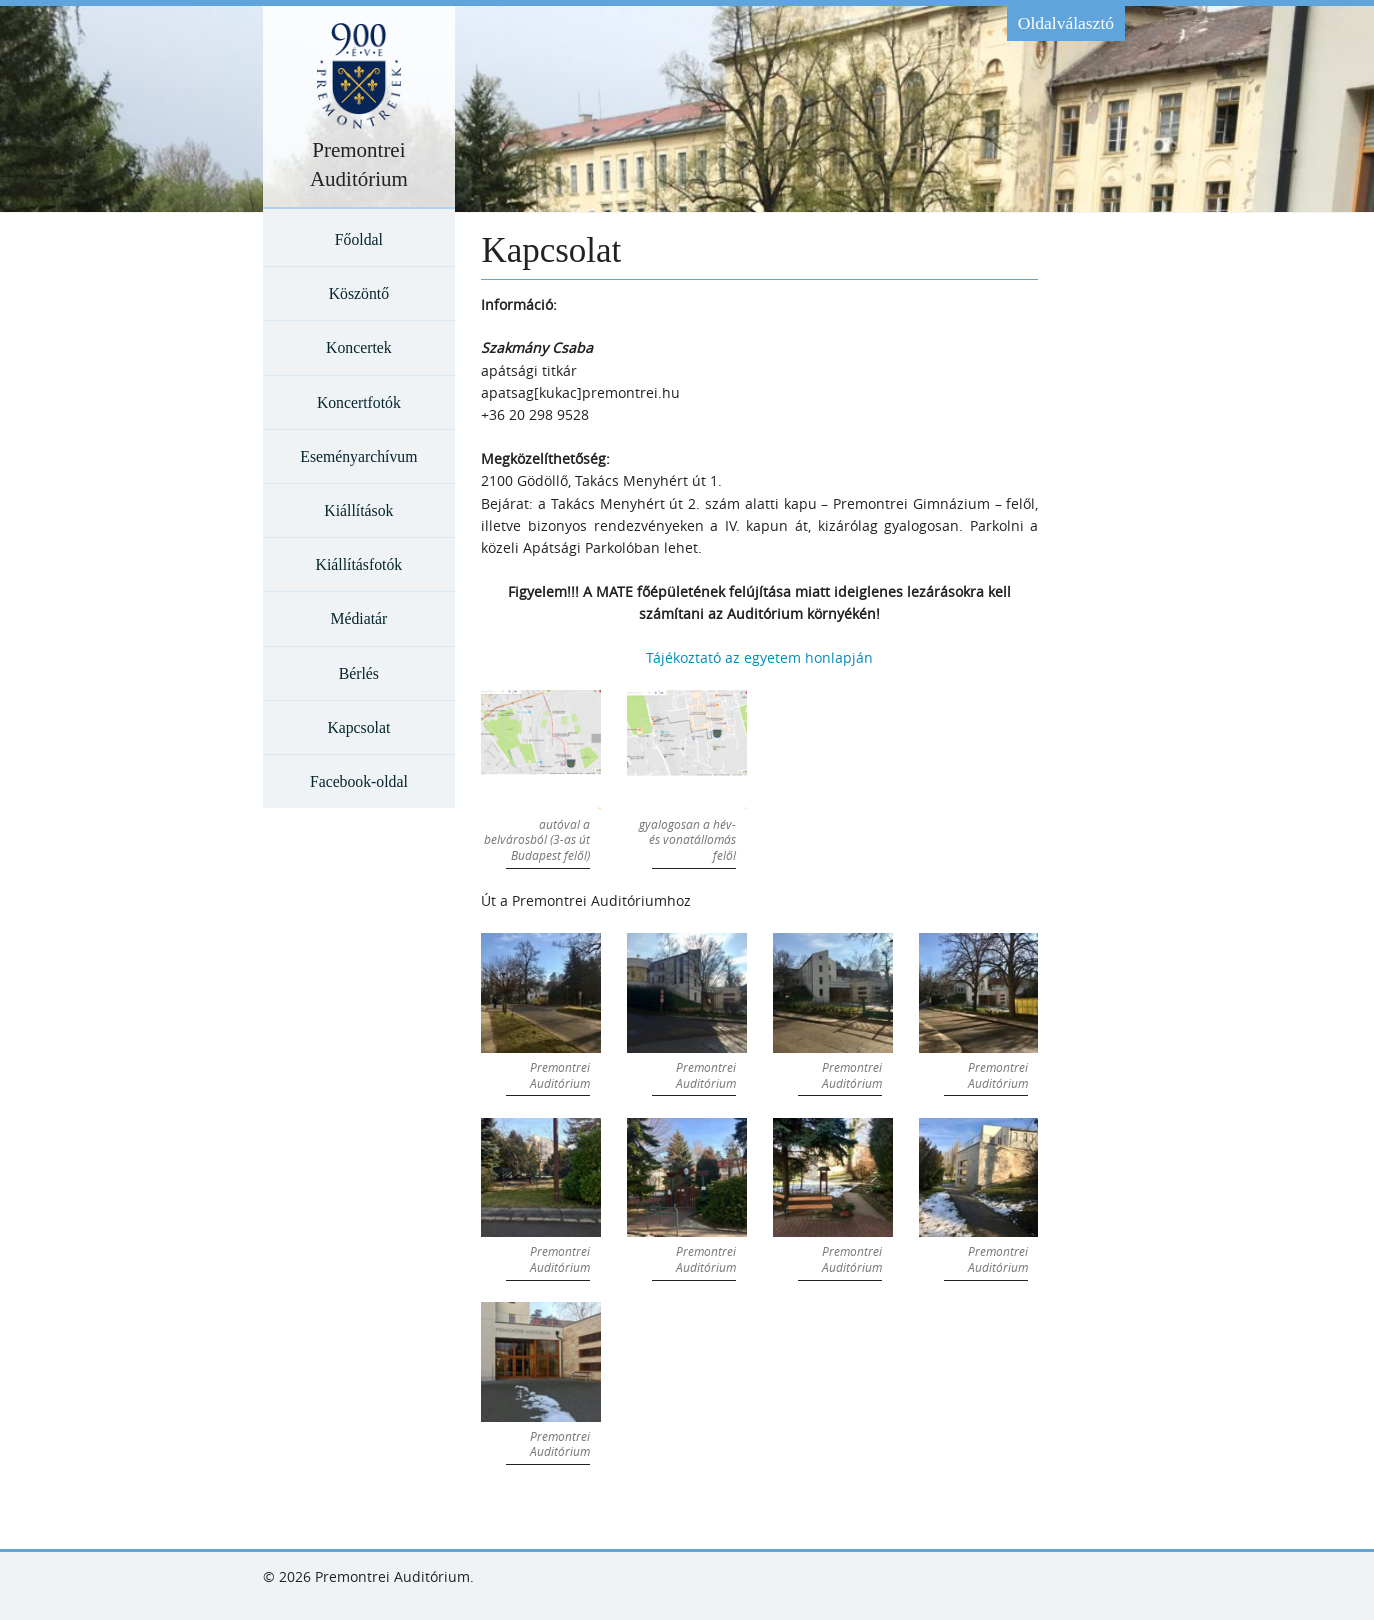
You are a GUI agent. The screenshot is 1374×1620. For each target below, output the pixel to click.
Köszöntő (359, 293)
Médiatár (358, 618)
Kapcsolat (358, 727)
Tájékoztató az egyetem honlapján (759, 657)
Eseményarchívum (358, 456)
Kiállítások (358, 510)
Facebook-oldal (359, 781)
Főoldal (359, 239)
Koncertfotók (359, 402)
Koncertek (359, 347)
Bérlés (359, 673)
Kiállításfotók (359, 564)
